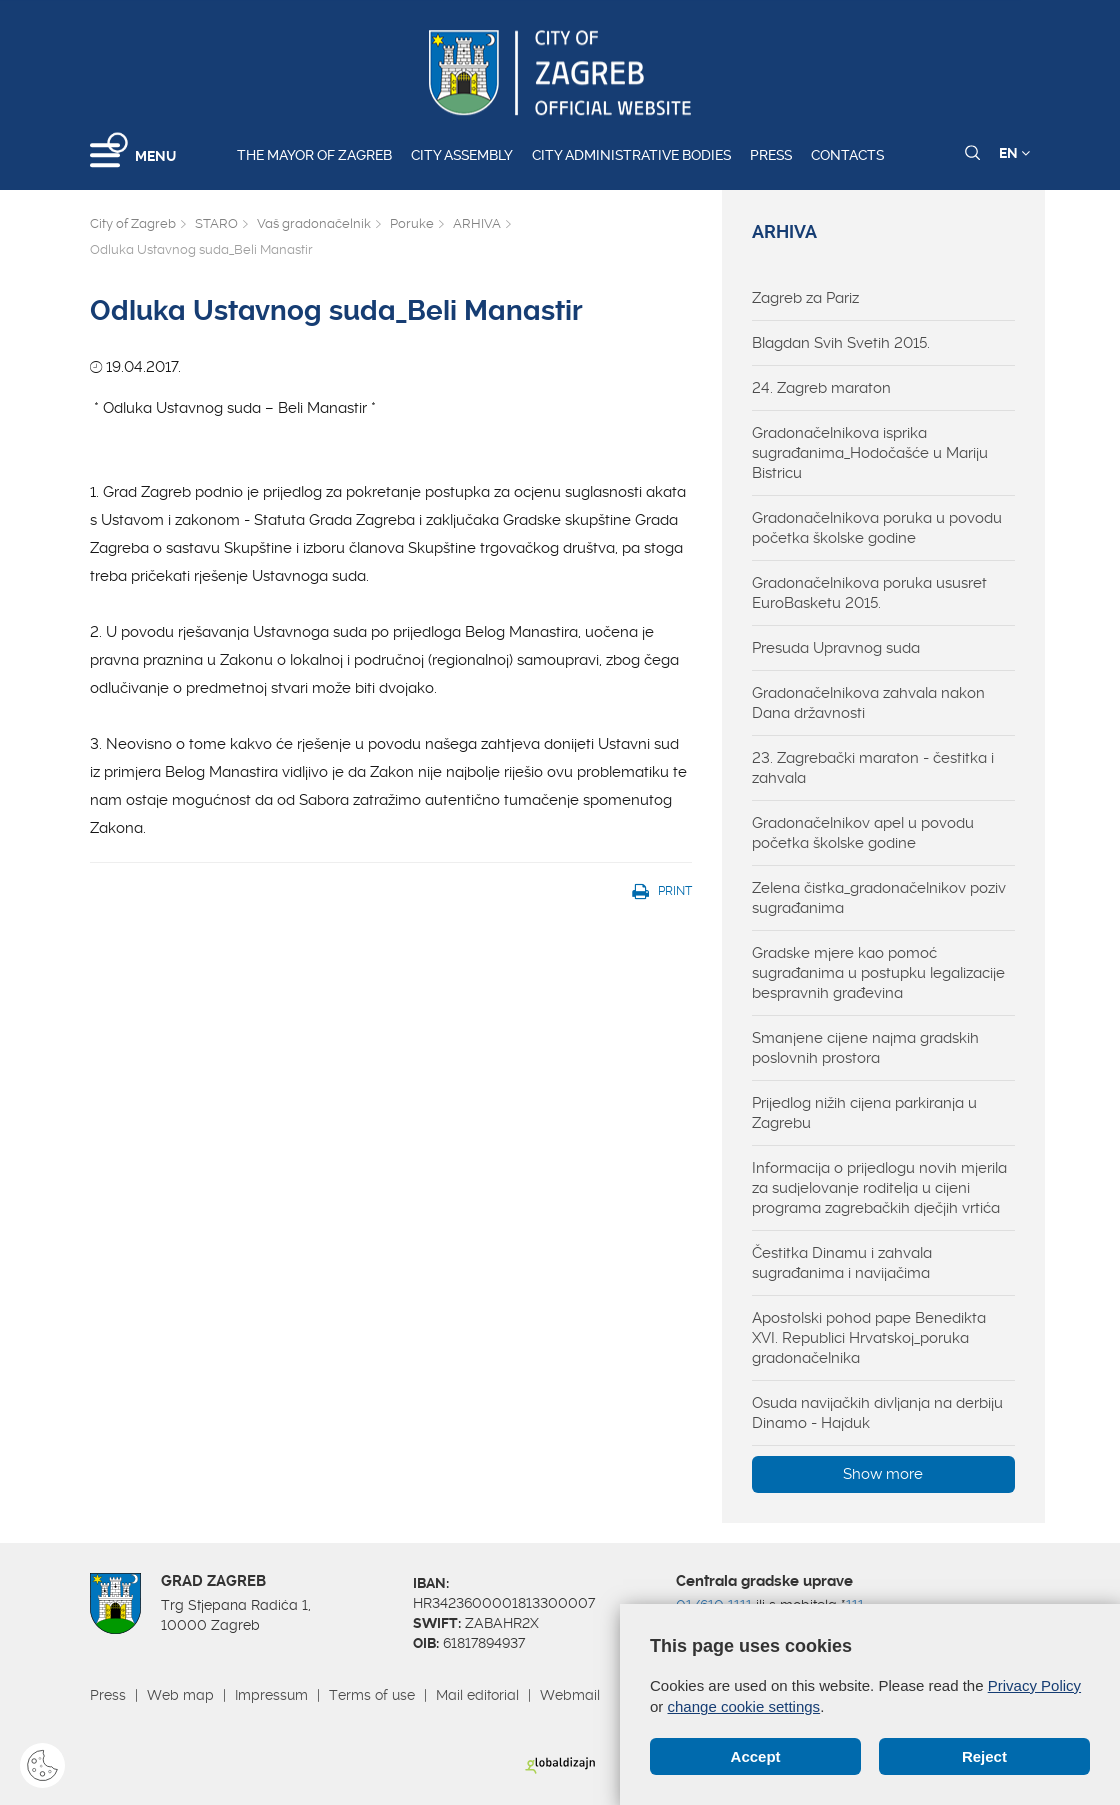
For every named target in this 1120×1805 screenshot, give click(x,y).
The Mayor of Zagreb (314, 155)
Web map (180, 1695)
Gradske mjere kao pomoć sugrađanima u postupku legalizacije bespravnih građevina (878, 973)
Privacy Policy (1034, 1685)
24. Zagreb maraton (821, 388)
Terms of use (372, 1695)
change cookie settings (744, 1706)
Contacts (847, 155)
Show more (883, 1474)
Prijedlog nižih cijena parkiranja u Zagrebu (864, 1113)
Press (771, 155)
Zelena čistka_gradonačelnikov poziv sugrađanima (879, 898)
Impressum (271, 1695)
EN (1014, 153)
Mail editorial (477, 1695)
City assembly (462, 155)
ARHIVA (477, 223)
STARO (216, 223)
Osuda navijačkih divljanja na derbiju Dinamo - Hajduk (877, 1413)
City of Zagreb (133, 223)
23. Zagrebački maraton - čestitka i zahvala (873, 768)
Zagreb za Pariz (805, 298)
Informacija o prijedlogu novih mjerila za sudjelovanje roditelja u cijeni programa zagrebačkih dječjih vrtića (879, 1188)
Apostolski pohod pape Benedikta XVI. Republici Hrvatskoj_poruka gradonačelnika (869, 1338)
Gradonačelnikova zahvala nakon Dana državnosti (868, 703)
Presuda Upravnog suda (836, 648)
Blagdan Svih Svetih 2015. (841, 343)
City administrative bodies (631, 155)
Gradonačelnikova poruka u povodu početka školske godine (877, 528)
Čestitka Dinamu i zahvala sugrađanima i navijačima (842, 1263)
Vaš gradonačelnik (314, 223)
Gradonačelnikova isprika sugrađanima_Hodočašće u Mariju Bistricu (870, 453)
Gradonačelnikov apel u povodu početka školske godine (863, 833)
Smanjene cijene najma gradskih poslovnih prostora (865, 1048)
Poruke (412, 223)
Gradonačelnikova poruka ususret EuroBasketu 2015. (869, 593)
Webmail (570, 1695)
